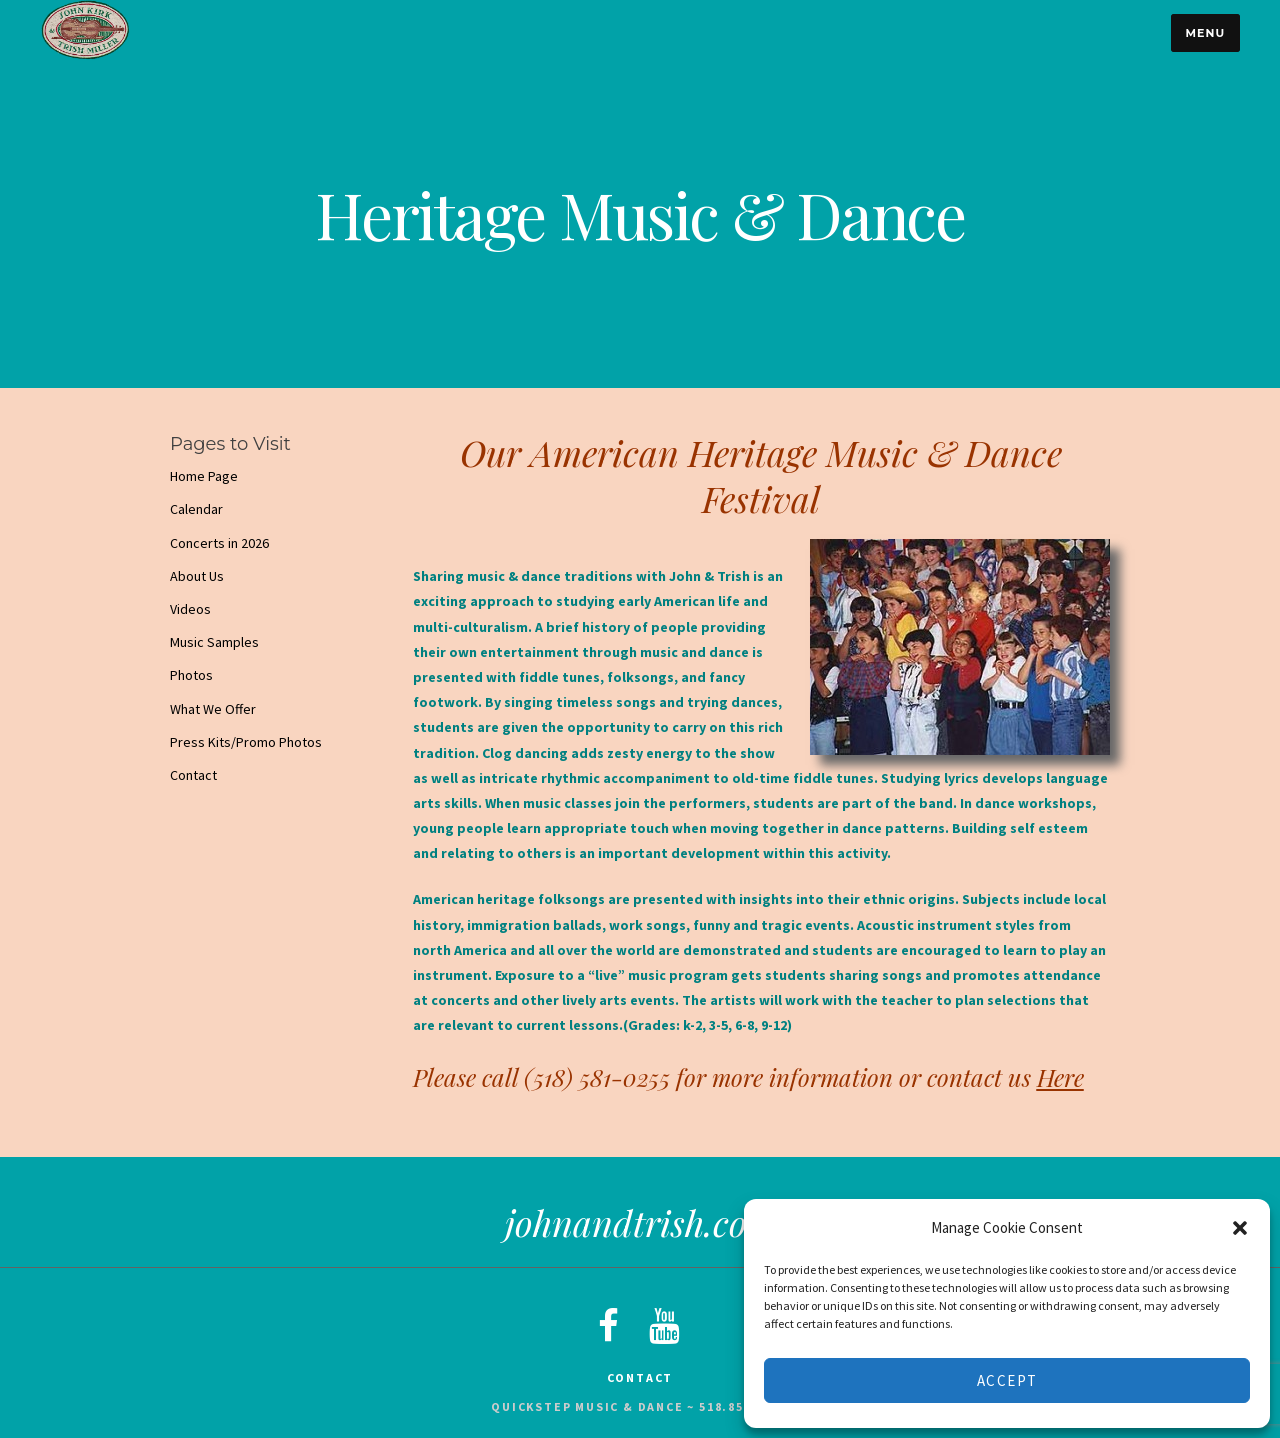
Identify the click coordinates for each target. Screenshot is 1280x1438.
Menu (1205, 33)
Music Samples (214, 642)
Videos (190, 609)
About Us (197, 576)
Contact (193, 775)
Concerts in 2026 (219, 543)
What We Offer (213, 709)
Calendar (196, 509)
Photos (191, 675)
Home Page (204, 476)
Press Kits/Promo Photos (246, 742)
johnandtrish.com (640, 1222)
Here (1060, 1077)
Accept (1007, 1380)
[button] (1240, 1228)
